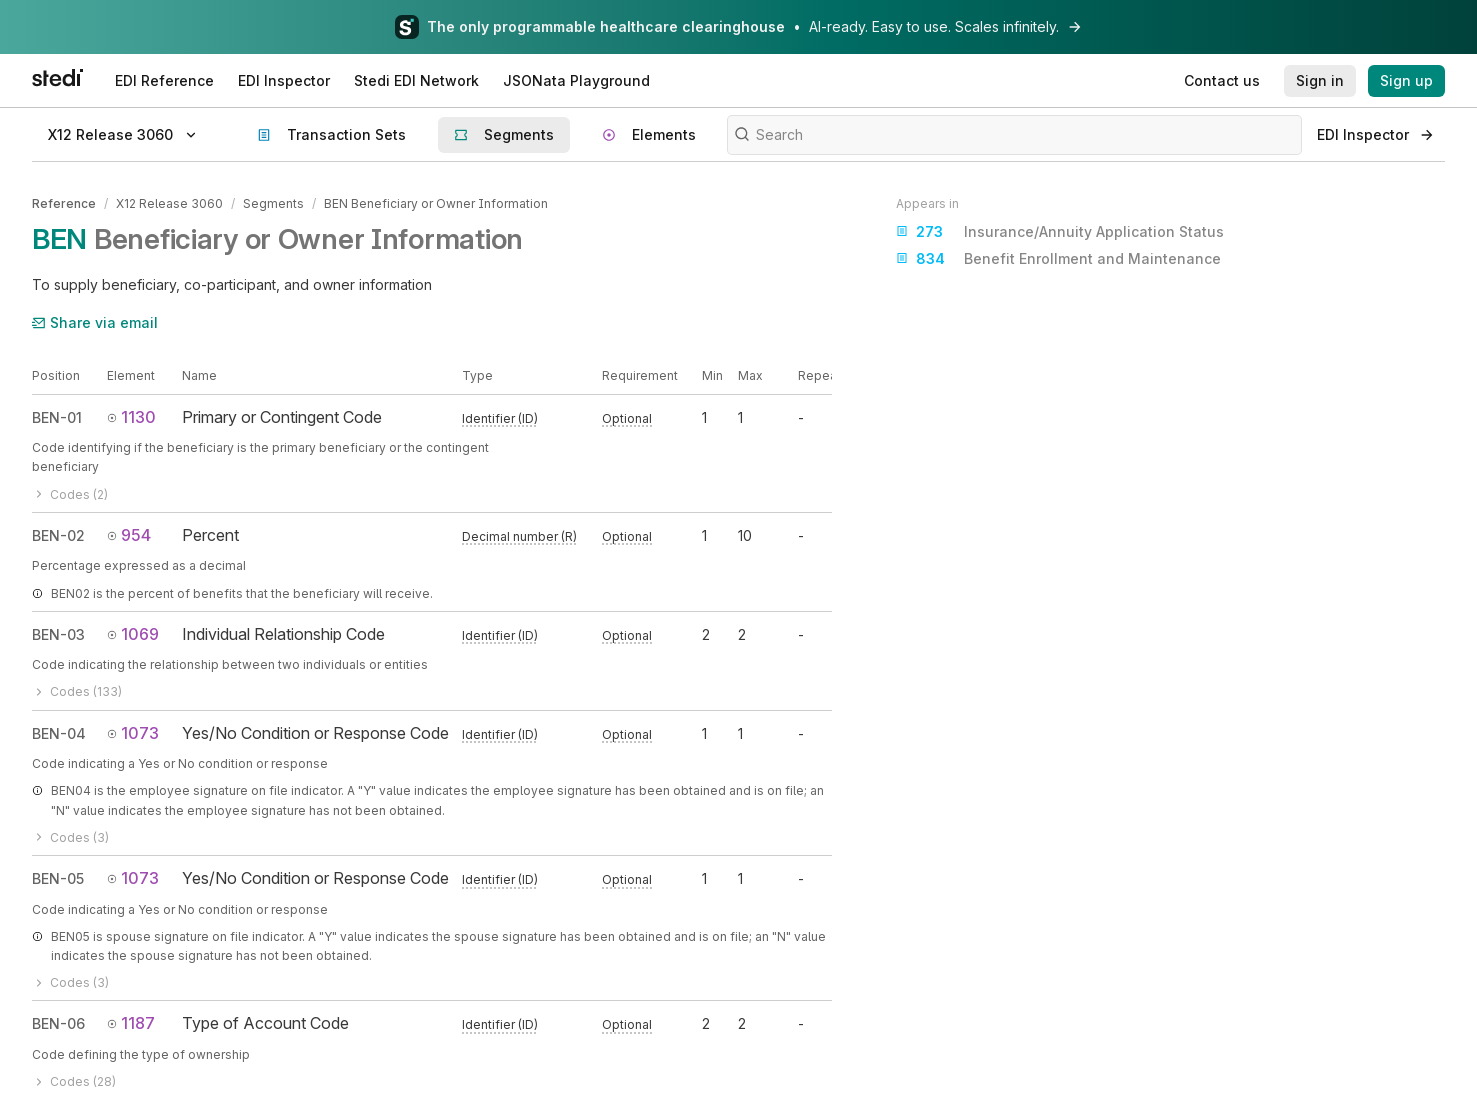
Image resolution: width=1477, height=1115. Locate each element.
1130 (131, 417)
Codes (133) (77, 691)
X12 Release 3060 (169, 203)
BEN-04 (59, 733)
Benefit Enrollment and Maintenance (1058, 259)
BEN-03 (58, 634)
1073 (133, 733)
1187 (131, 1023)
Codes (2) (70, 494)
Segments (273, 203)
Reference (64, 203)
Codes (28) (74, 1081)
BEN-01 (57, 417)
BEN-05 (58, 878)
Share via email (95, 322)
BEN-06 (58, 1023)
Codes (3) (70, 837)
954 (129, 535)
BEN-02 (58, 535)
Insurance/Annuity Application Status (1060, 232)
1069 (133, 634)
